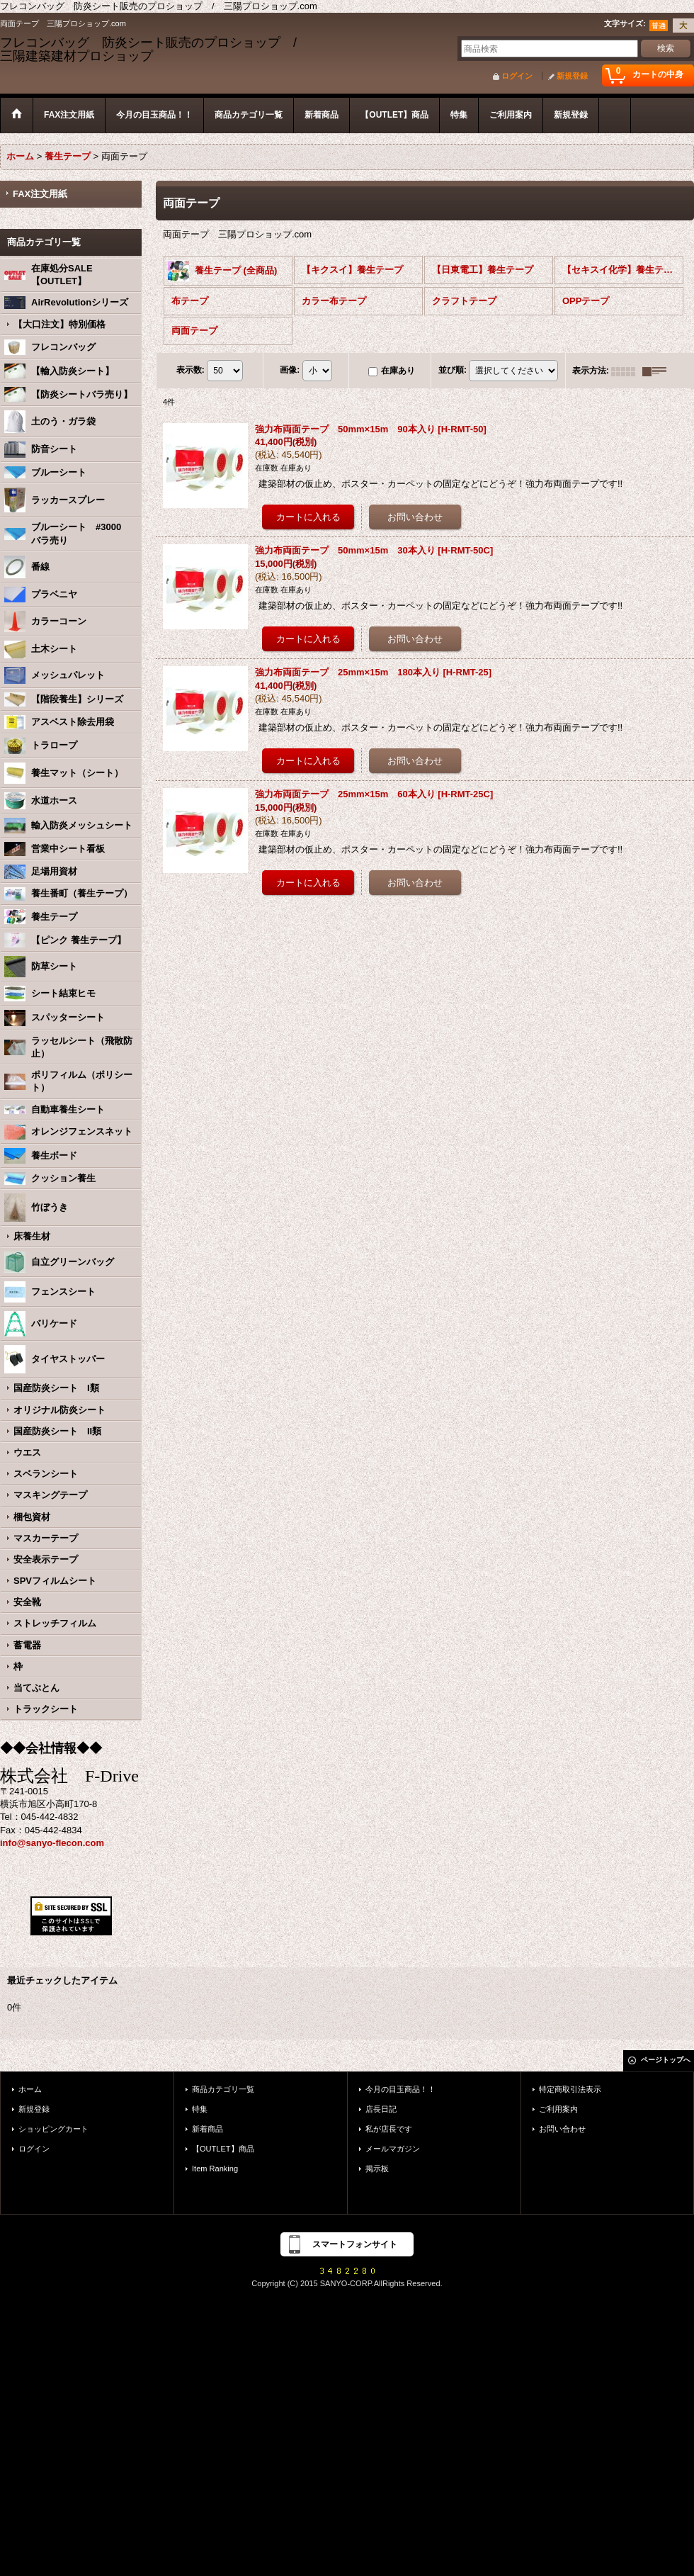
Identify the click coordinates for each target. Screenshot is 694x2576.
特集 (199, 2109)
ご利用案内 (558, 2109)
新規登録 (572, 76)
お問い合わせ (562, 2129)
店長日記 (381, 2109)
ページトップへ (665, 2060)
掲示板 (377, 2168)
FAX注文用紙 (40, 194)
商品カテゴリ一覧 (223, 2089)
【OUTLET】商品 (223, 2148)
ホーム (30, 2089)
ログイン (517, 76)
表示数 (190, 371)
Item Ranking (215, 2168)
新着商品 (207, 2129)
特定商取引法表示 (570, 2089)
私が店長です (388, 2129)
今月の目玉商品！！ (400, 2089)
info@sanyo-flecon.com (52, 1843)
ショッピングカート (53, 2129)
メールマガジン (392, 2148)
